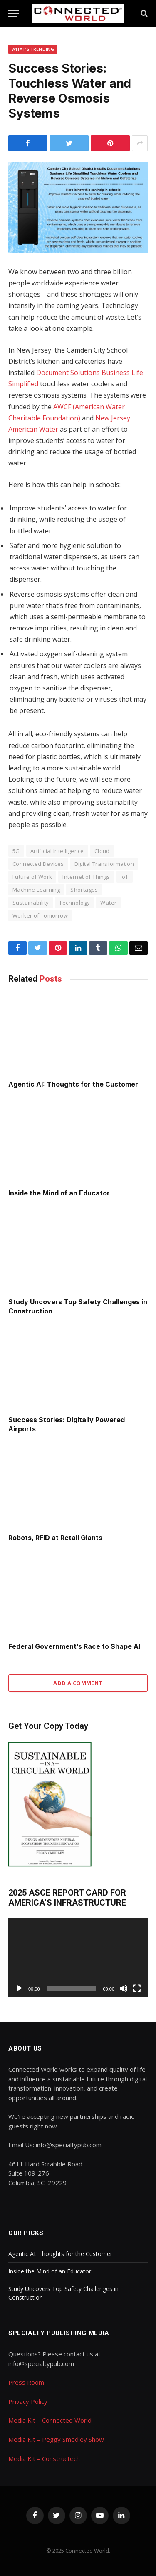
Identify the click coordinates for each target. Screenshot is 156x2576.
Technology (74, 902)
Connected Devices (38, 864)
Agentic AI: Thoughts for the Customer (73, 1084)
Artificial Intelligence (57, 851)
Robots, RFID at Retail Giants (55, 1537)
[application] (78, 1957)
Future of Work (32, 876)
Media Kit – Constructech (44, 2458)
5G (16, 851)
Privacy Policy (27, 2401)
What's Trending (33, 49)
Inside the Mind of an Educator (59, 1193)
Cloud (102, 851)
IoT (125, 876)
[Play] (19, 1988)
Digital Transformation (104, 864)
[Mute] (123, 1988)
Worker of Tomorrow (40, 915)
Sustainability (30, 902)
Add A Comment (77, 1683)
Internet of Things (86, 876)
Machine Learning (36, 889)
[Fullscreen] (137, 1988)
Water (108, 902)
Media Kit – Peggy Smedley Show (56, 2439)
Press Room (26, 2382)
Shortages (84, 889)
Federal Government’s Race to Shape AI (74, 1646)
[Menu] (13, 13)
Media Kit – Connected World (50, 2420)
